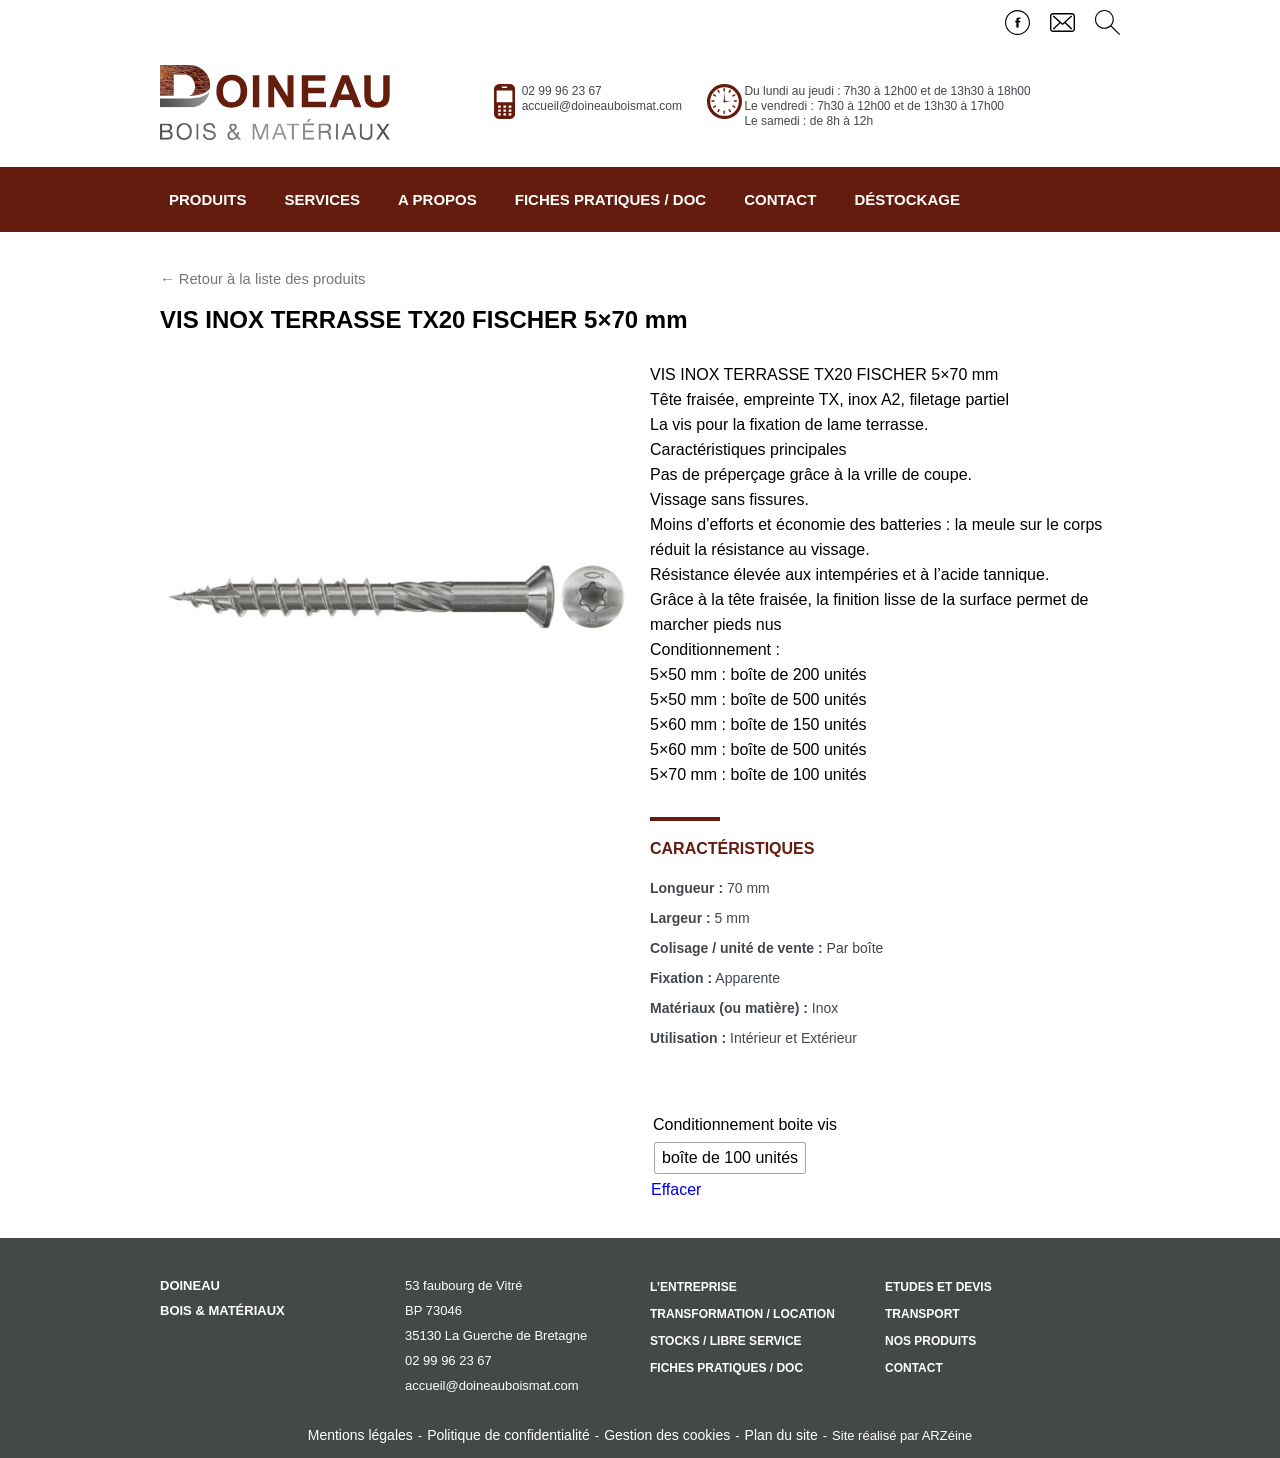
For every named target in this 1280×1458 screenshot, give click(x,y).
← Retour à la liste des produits (262, 279)
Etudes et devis (938, 1287)
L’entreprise (693, 1287)
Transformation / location (742, 1314)
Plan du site (781, 1435)
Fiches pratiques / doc (610, 199)
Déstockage (907, 199)
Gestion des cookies (667, 1435)
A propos (437, 199)
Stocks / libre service (726, 1341)
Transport (922, 1314)
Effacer (676, 1189)
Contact (780, 199)
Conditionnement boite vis (745, 1124)
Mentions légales (360, 1435)
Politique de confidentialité (508, 1435)
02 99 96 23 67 (562, 91)
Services (323, 199)
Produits (208, 199)
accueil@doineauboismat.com (602, 106)
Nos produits (930, 1341)
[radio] (730, 1158)
